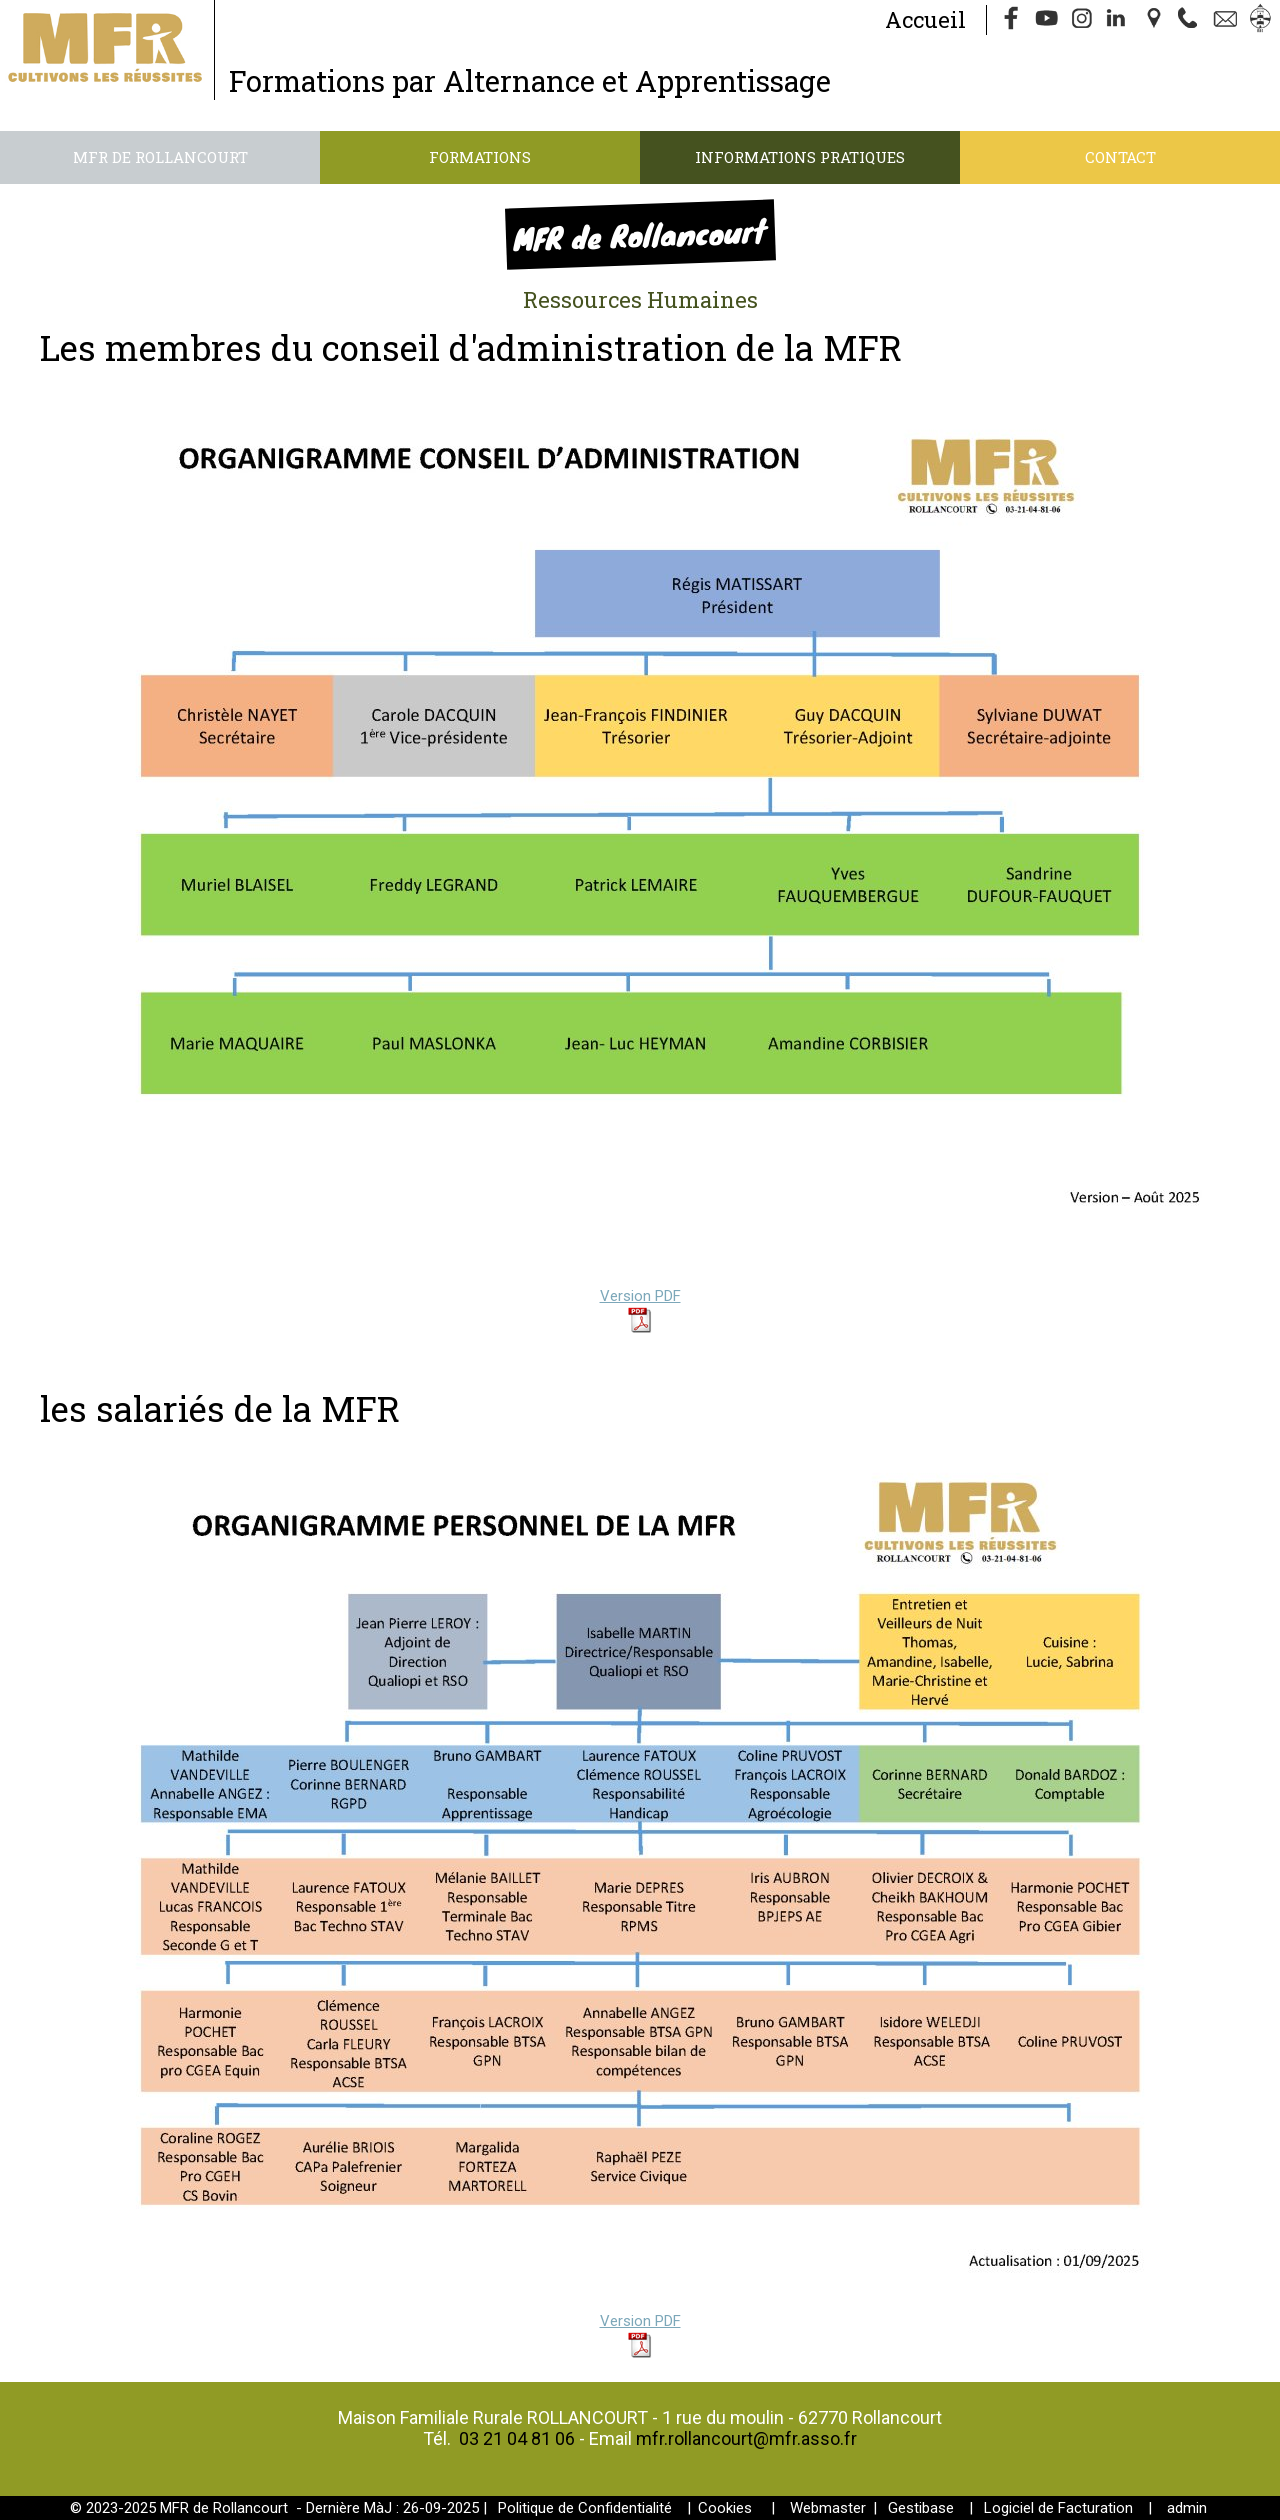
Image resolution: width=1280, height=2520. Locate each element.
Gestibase (921, 2508)
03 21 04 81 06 (517, 2438)
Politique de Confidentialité (585, 2508)
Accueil (925, 19)
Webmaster (828, 2508)
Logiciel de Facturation (1058, 2508)
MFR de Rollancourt (160, 157)
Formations (480, 157)
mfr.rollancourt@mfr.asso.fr (746, 2438)
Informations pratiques (800, 157)
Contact (1120, 157)
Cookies (725, 2508)
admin (1187, 2508)
